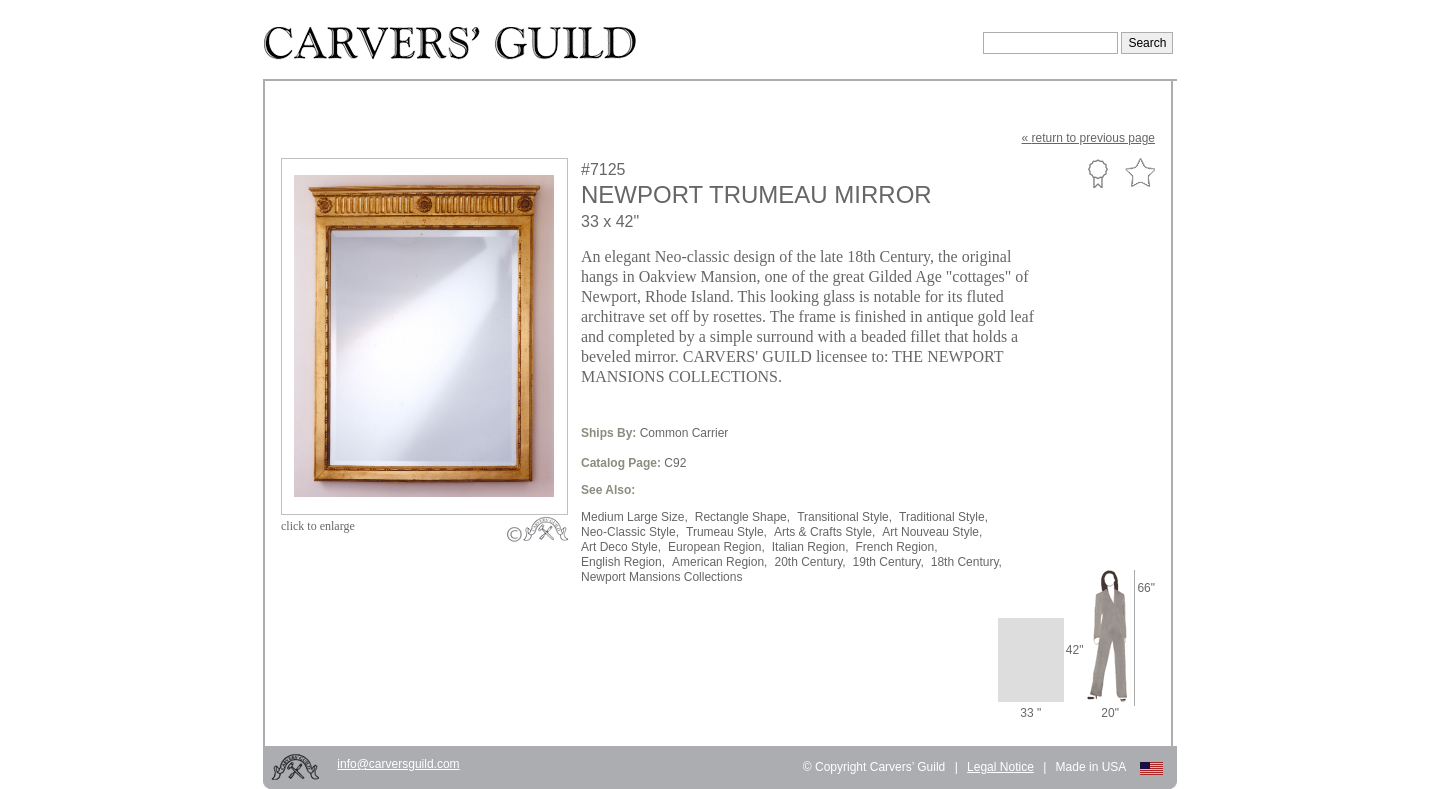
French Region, (897, 547)
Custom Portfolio (1097, 173)
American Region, (719, 562)
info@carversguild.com (398, 764)
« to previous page (1088, 138)
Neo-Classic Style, (630, 532)
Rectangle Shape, (742, 517)
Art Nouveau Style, (932, 532)
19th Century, (888, 562)
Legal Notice (1000, 767)
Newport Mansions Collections (661, 577)
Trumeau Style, (726, 532)
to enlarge (318, 526)
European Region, (716, 547)
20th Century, (809, 562)
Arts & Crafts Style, (824, 532)
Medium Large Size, (634, 517)
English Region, (623, 562)
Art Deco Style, (621, 547)
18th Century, (966, 562)
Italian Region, (810, 547)
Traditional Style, (943, 517)
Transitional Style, (844, 517)
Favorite (1140, 173)
